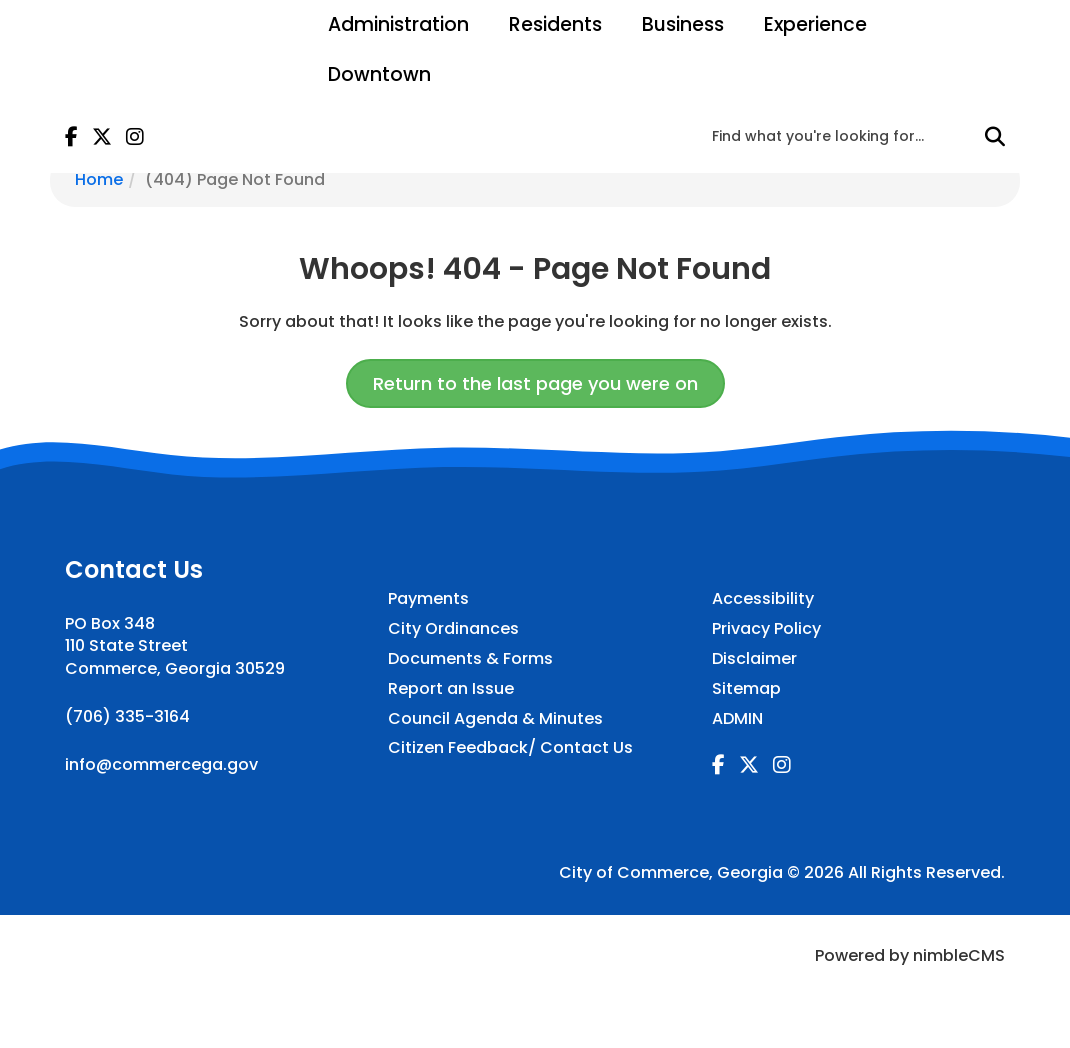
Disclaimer (754, 659)
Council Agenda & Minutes (495, 719)
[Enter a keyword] (844, 136)
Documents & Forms (470, 659)
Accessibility (763, 599)
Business (683, 24)
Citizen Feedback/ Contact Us (510, 748)
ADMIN (737, 719)
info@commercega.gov (161, 764)
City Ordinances (453, 629)
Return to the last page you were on (535, 383)
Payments (428, 599)
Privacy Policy (766, 629)
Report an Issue (451, 689)
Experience (815, 24)
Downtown (379, 74)
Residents (555, 24)
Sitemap (746, 689)
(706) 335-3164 (127, 716)
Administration (398, 24)
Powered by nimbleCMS (910, 955)
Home (99, 179)
